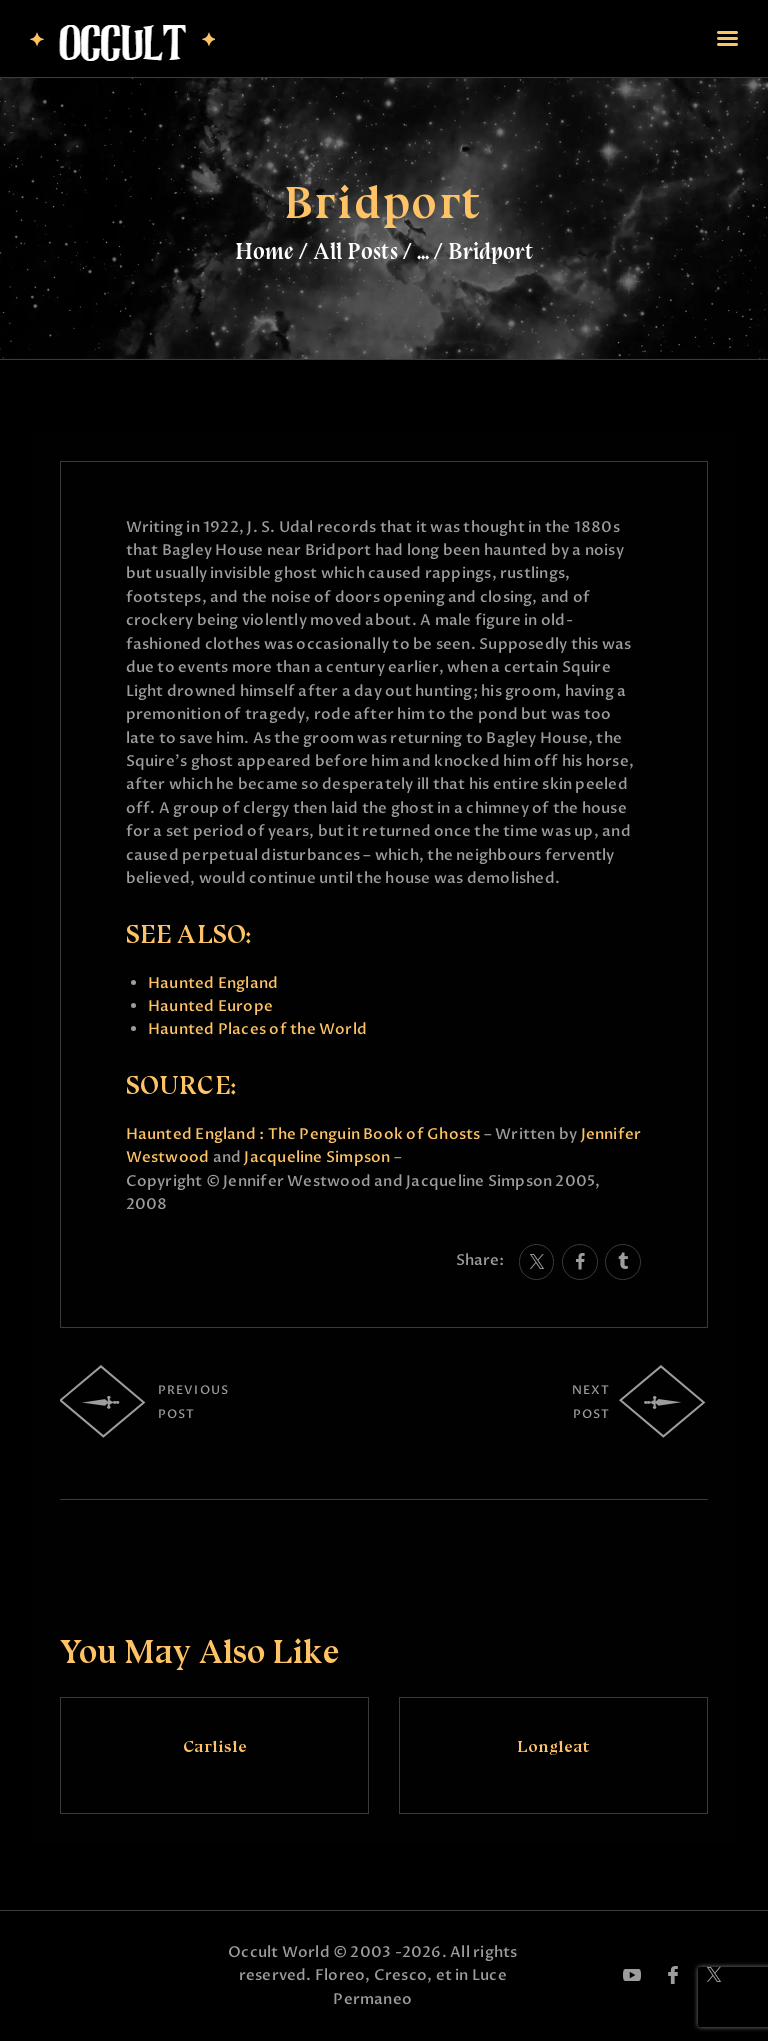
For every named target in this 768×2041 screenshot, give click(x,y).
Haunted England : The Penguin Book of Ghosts (303, 1134)
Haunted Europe (210, 1006)
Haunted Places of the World (257, 1029)
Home (264, 251)
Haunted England (213, 983)
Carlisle (215, 1746)
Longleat (553, 1746)
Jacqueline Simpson (317, 1157)
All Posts (355, 251)
